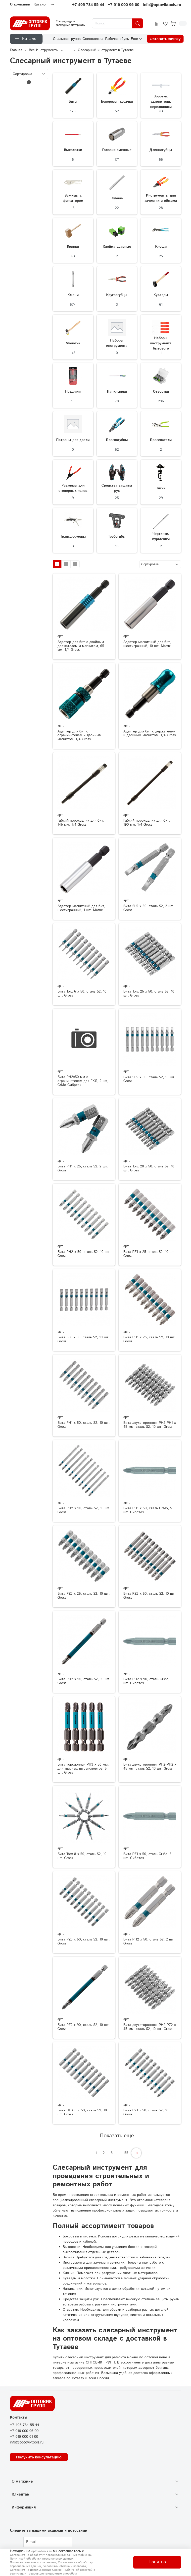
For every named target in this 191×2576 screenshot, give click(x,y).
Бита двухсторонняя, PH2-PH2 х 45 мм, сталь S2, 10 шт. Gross (149, 1766)
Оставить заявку (165, 39)
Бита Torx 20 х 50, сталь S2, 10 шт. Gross (148, 1168)
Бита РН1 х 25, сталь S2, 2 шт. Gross (82, 1168)
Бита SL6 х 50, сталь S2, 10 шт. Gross (83, 1339)
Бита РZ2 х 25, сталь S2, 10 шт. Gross (83, 1595)
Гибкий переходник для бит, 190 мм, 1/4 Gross (146, 822)
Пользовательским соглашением (33, 2562)
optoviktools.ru (41, 2551)
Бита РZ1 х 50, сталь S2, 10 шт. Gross (149, 2112)
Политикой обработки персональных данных (41, 2559)
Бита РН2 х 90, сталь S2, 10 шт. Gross (83, 1510)
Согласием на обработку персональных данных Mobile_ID (50, 2555)
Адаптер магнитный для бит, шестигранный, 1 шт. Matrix (81, 908)
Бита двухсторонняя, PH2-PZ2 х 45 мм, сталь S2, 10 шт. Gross (149, 2026)
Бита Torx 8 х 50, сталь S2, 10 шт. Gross (81, 1856)
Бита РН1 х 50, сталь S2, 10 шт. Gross (83, 1424)
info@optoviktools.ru (27, 2442)
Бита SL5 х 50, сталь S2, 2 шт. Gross (148, 908)
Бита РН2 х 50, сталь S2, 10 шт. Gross (83, 1253)
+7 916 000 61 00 (24, 2436)
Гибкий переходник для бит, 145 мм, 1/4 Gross (80, 822)
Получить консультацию (38, 2457)
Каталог (40, 4)
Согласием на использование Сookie (35, 2570)
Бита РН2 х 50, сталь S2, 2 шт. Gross (149, 1941)
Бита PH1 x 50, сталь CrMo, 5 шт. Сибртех (147, 1510)
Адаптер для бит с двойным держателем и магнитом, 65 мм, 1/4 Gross (80, 646)
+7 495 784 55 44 (88, 5)
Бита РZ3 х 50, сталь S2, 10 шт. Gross (83, 1941)
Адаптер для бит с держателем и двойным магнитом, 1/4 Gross (149, 733)
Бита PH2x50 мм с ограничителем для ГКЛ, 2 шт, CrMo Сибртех (82, 1080)
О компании (20, 4)
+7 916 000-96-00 (123, 5)
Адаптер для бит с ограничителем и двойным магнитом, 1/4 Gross (79, 735)
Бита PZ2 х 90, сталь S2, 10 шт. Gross (83, 2026)
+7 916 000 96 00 (24, 2431)
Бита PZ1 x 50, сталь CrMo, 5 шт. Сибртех (147, 1856)
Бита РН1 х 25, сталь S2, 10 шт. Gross (149, 1339)
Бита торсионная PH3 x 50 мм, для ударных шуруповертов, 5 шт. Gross (83, 1768)
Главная (16, 50)
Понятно (157, 2562)
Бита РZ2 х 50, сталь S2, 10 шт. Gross (149, 1595)
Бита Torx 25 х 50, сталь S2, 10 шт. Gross (148, 993)
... (68, 50)
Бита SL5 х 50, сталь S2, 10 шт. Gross (149, 1079)
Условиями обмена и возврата (64, 2566)
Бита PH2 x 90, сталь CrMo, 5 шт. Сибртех (148, 1681)
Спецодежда (93, 38)
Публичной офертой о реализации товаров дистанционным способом (52, 2572)
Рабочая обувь (117, 38)
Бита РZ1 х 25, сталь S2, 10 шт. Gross (149, 1253)
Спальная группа (67, 38)
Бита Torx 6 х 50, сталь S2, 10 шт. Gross (81, 993)
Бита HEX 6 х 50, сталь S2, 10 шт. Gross (82, 2112)
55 (126, 2152)
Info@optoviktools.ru (162, 5)
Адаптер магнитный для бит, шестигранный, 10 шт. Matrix (147, 644)
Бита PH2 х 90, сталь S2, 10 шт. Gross (83, 1681)
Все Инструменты (43, 50)
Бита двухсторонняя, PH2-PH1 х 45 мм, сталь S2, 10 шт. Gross (149, 1424)
